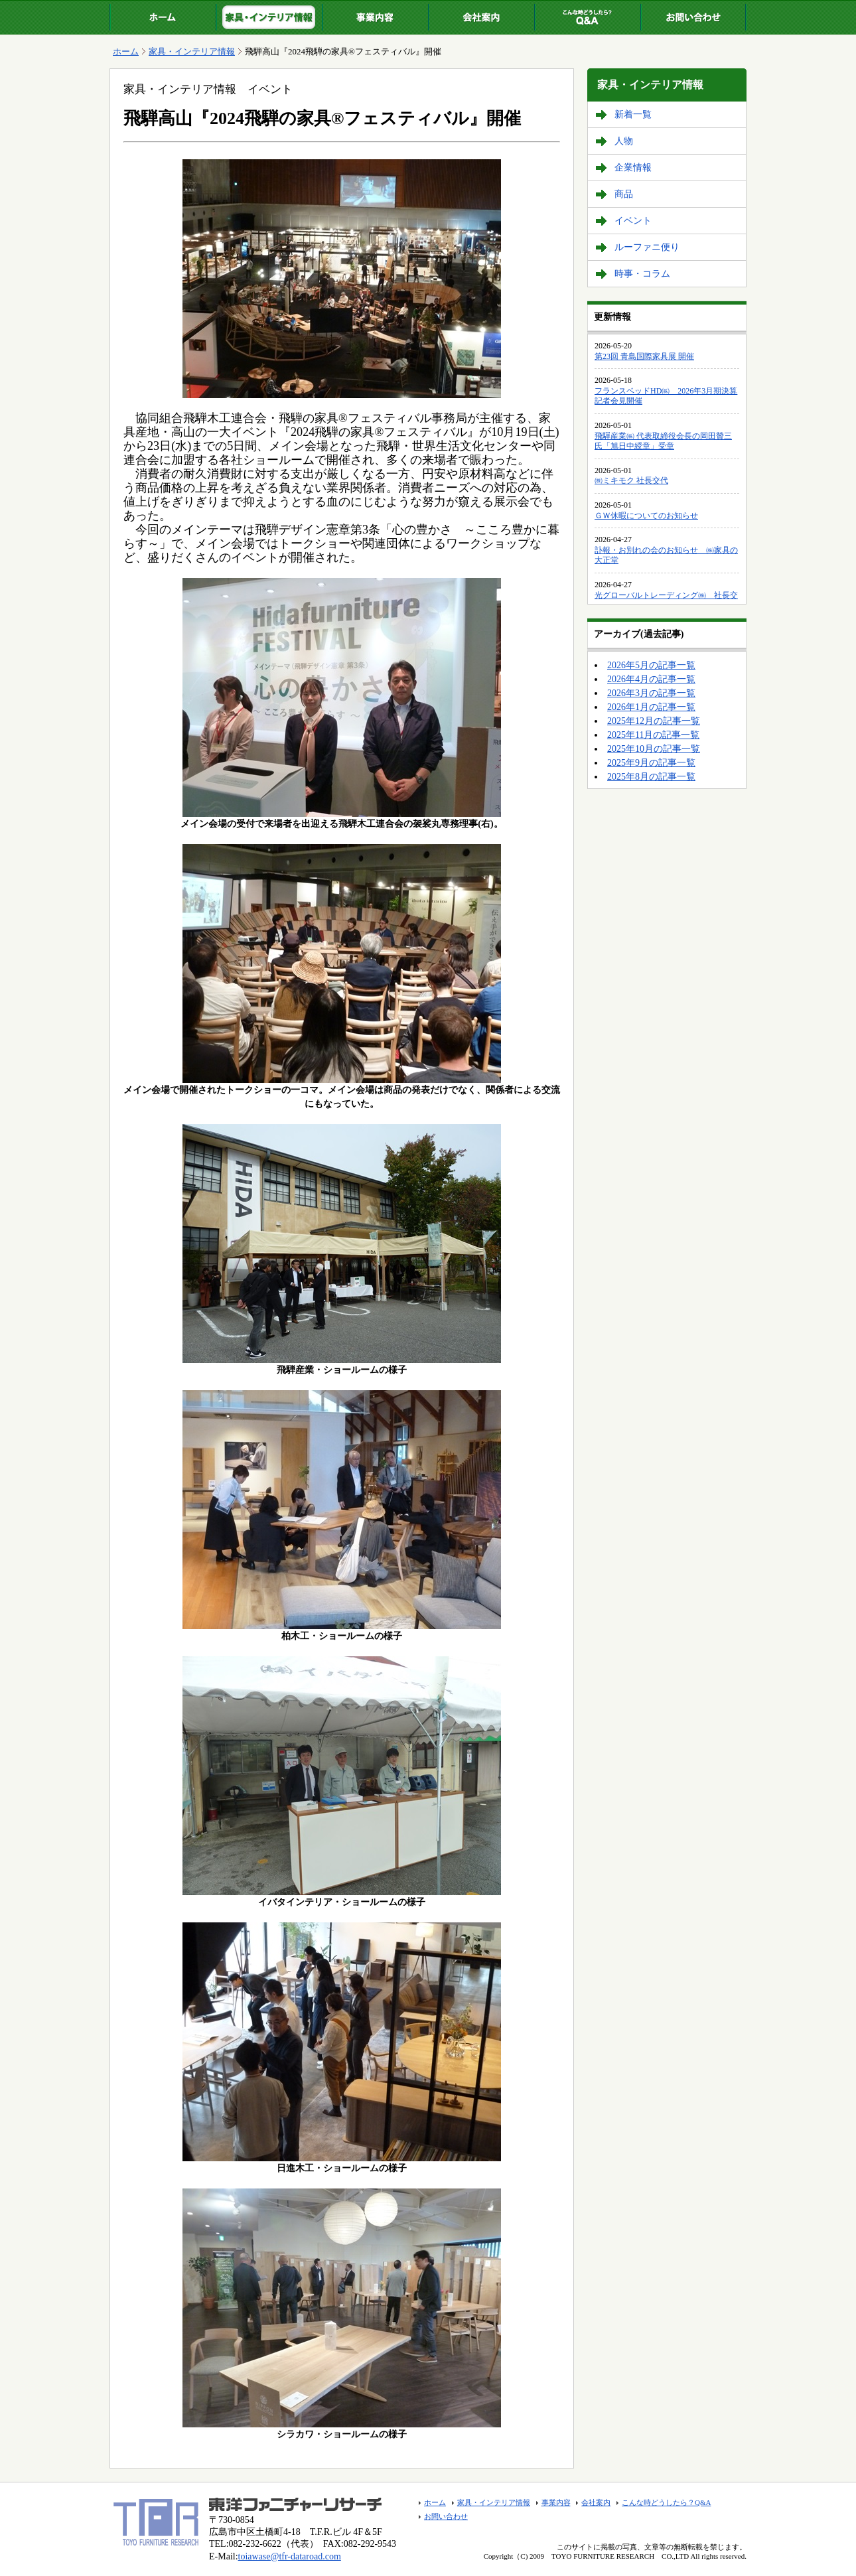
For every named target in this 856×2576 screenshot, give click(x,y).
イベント (633, 221)
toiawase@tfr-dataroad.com (289, 2556)
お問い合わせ (693, 17)
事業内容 (375, 17)
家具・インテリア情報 (269, 17)
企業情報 (633, 168)
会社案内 (481, 17)
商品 (623, 194)
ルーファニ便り (646, 247)
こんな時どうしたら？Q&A (587, 17)
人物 (623, 141)
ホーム (162, 17)
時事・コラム (642, 274)
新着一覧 (633, 114)
